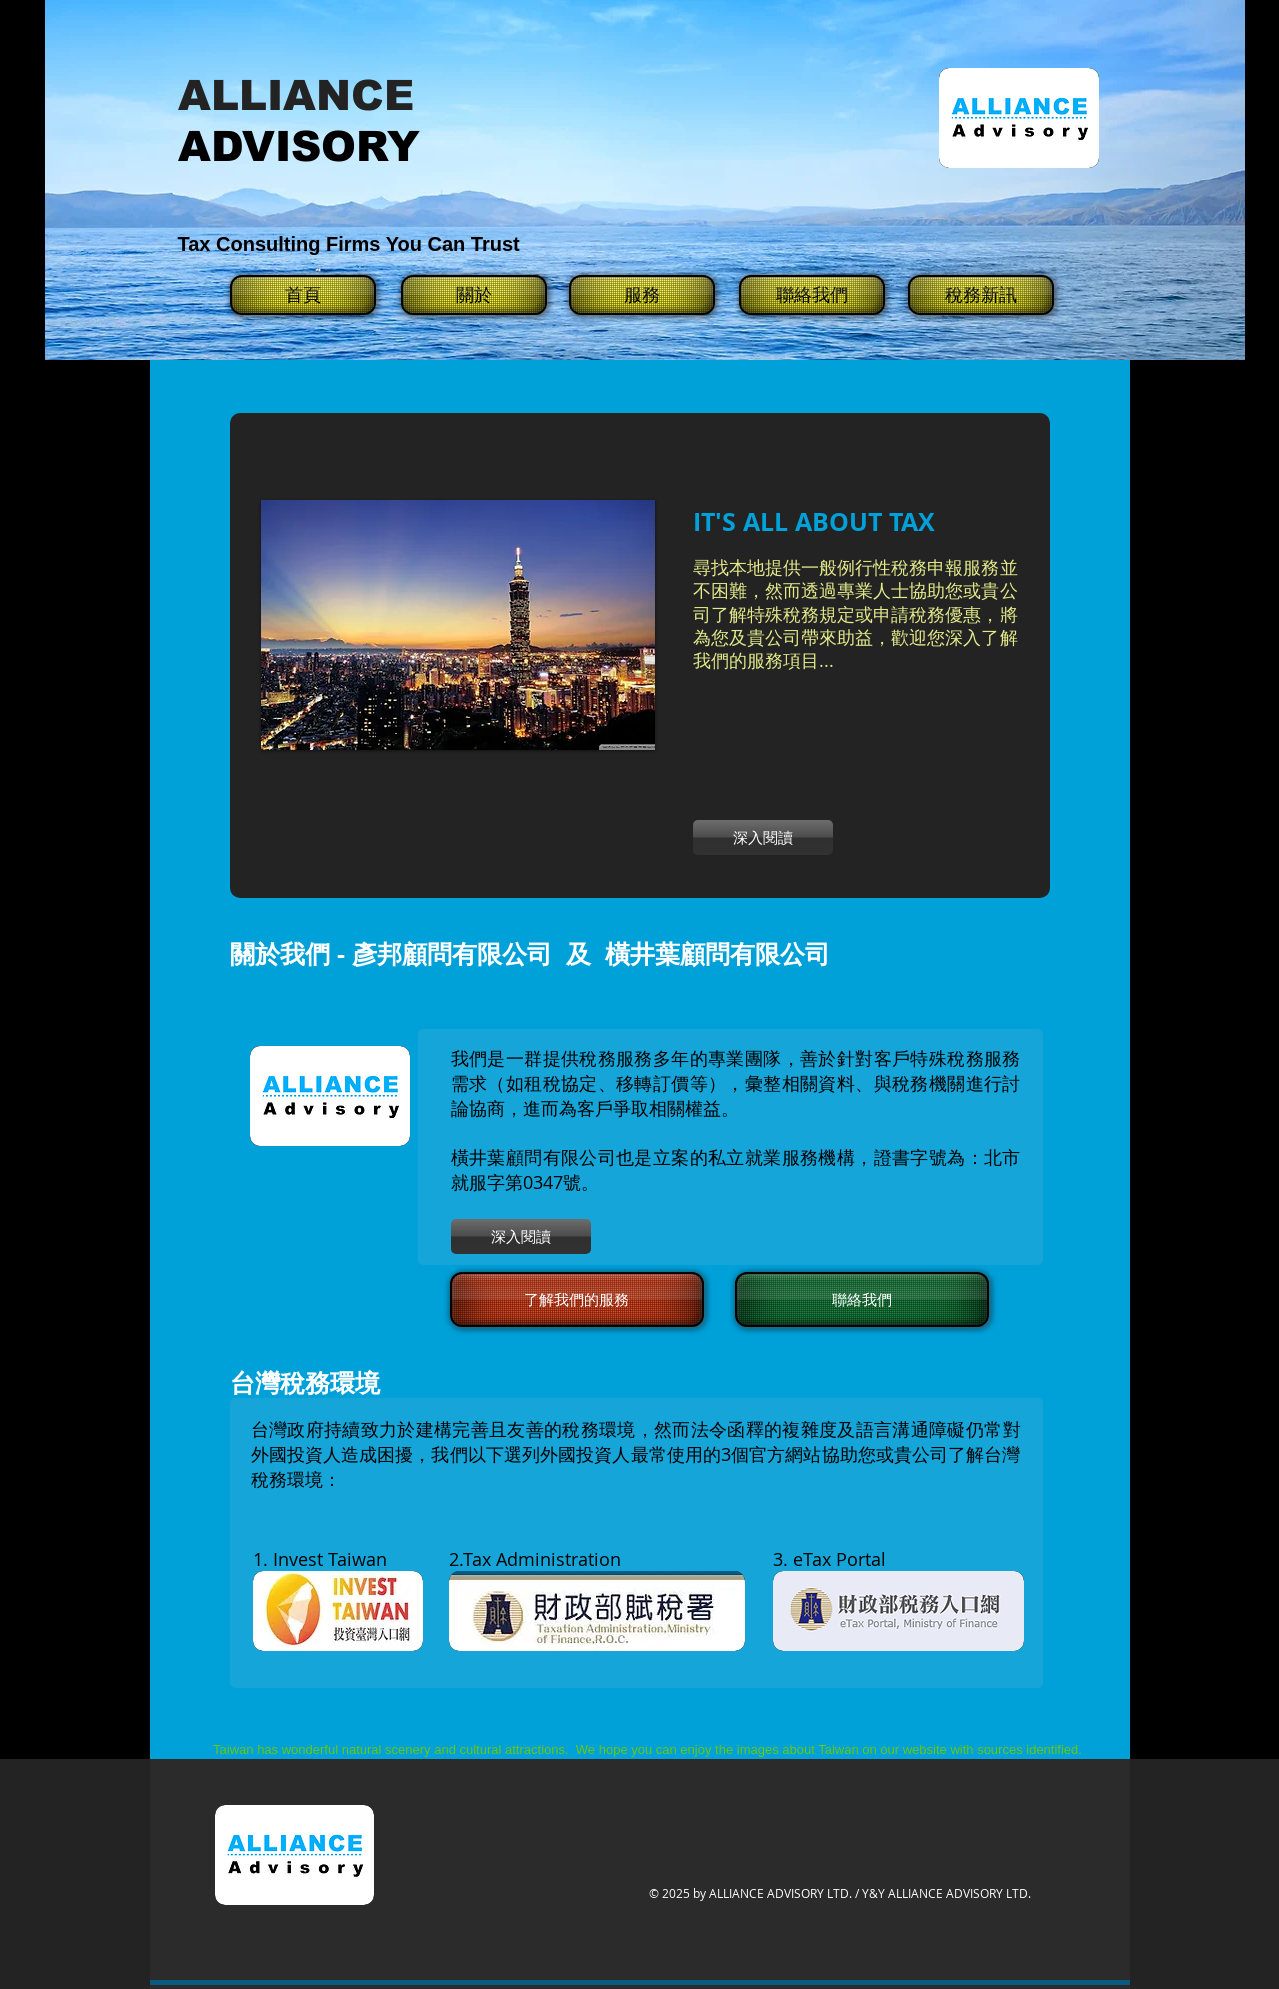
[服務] (642, 295)
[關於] (474, 295)
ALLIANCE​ (296, 95)
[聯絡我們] (812, 295)
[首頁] (303, 295)
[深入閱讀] (763, 837)
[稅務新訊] (981, 295)
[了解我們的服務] (577, 1299)
